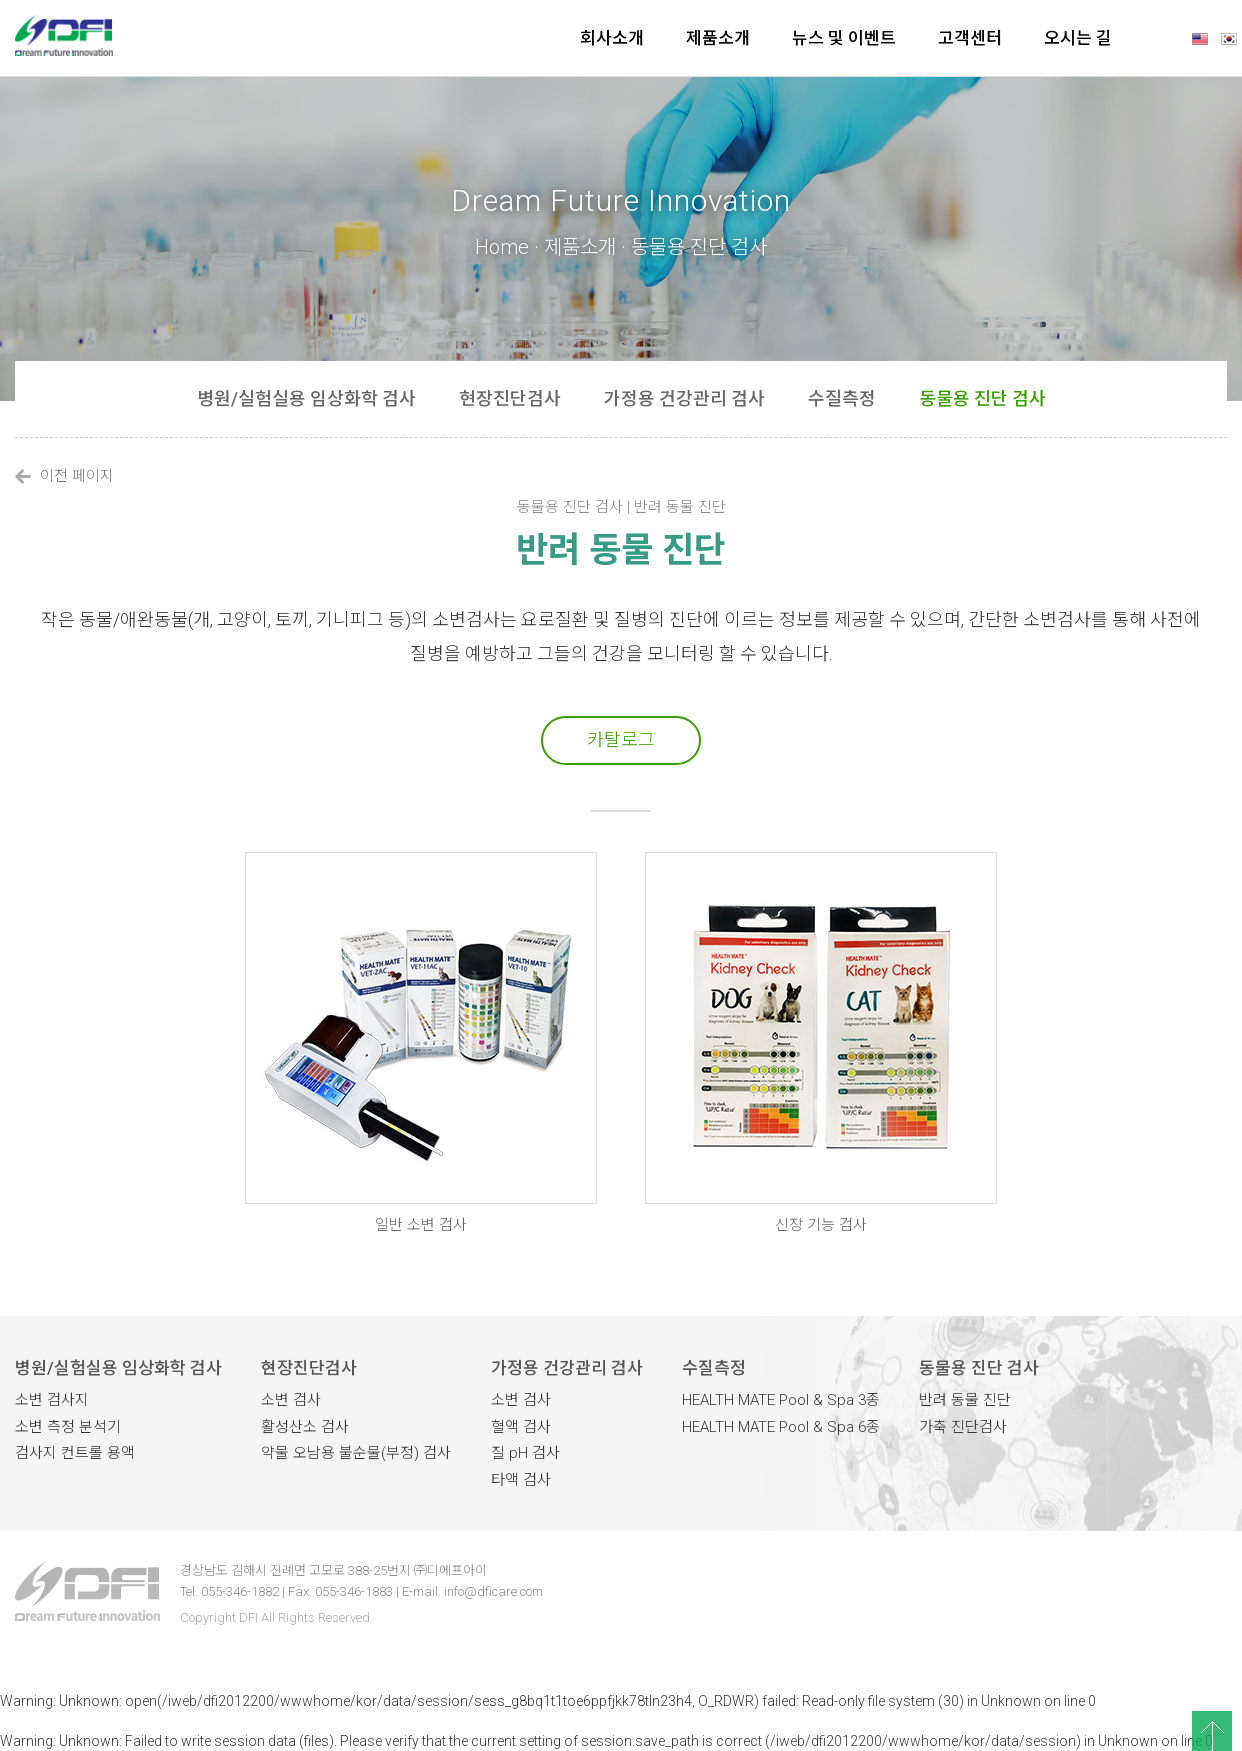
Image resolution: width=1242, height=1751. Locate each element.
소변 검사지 (52, 1400)
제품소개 (718, 38)
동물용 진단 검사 (982, 398)
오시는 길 (1078, 38)
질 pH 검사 (525, 1453)
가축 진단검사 (963, 1427)
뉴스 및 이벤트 (844, 38)
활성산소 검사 (305, 1427)
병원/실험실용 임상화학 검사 (306, 398)
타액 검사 (521, 1480)
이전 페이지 (64, 476)
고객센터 (970, 38)
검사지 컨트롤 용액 (75, 1453)
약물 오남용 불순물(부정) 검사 (356, 1453)
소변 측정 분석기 (68, 1427)
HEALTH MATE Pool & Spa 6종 (781, 1427)
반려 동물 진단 (965, 1400)
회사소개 (612, 38)
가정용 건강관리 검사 (684, 398)
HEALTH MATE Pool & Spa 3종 (781, 1400)
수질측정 (842, 398)
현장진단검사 (510, 398)
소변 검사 (291, 1400)
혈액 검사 (521, 1427)
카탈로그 (621, 739)
